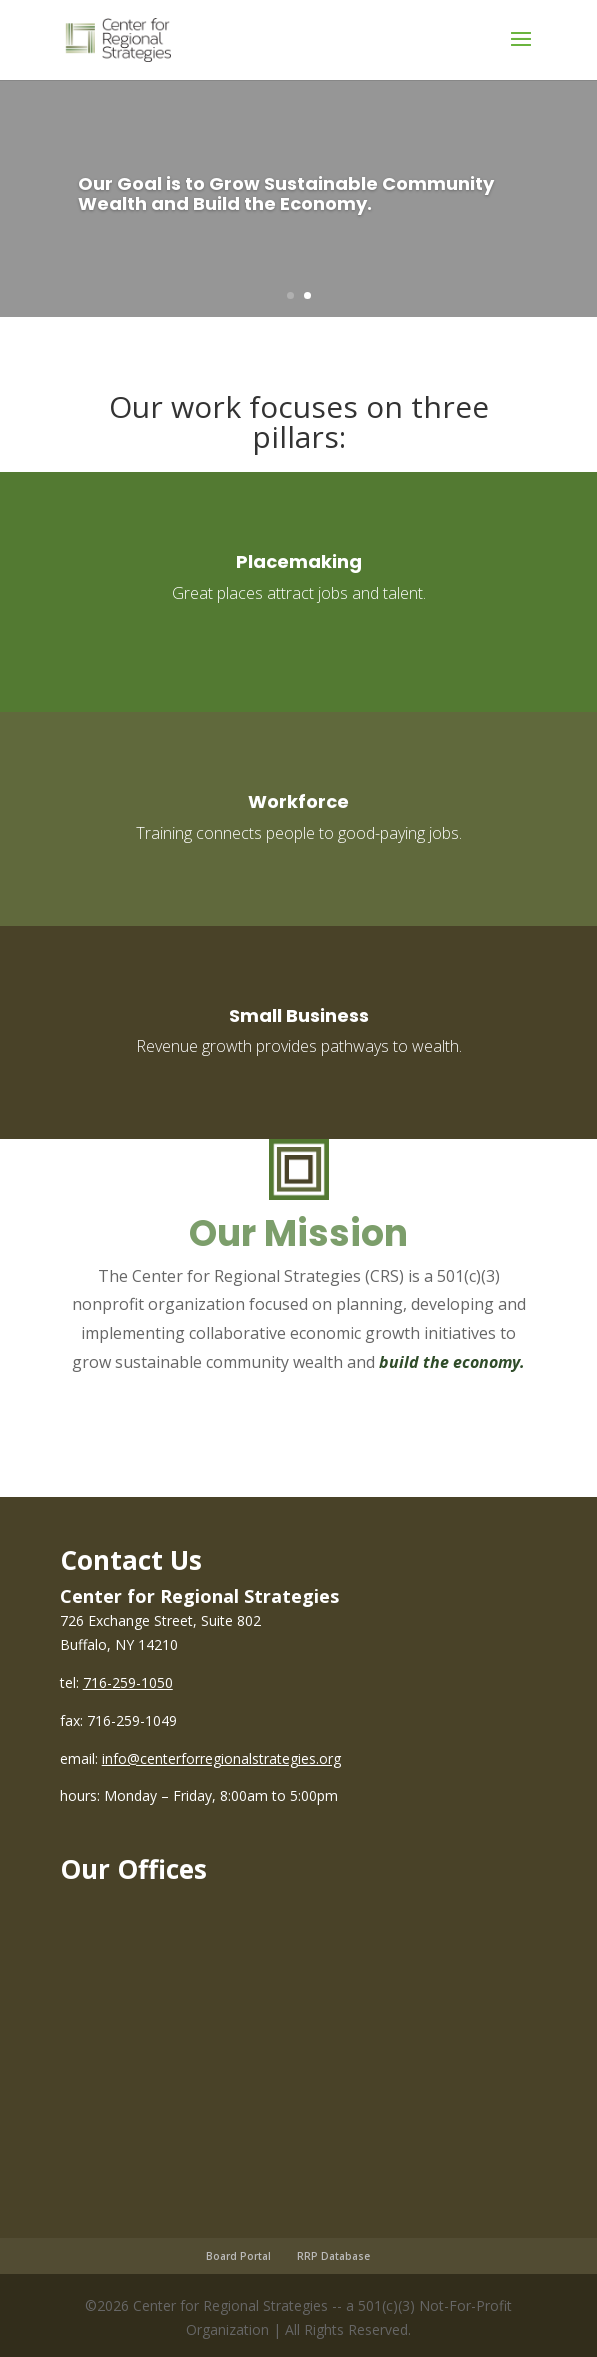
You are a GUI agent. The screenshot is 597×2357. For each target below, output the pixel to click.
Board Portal (238, 2256)
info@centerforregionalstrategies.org (221, 1758)
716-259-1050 (128, 1682)
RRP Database (333, 2256)
